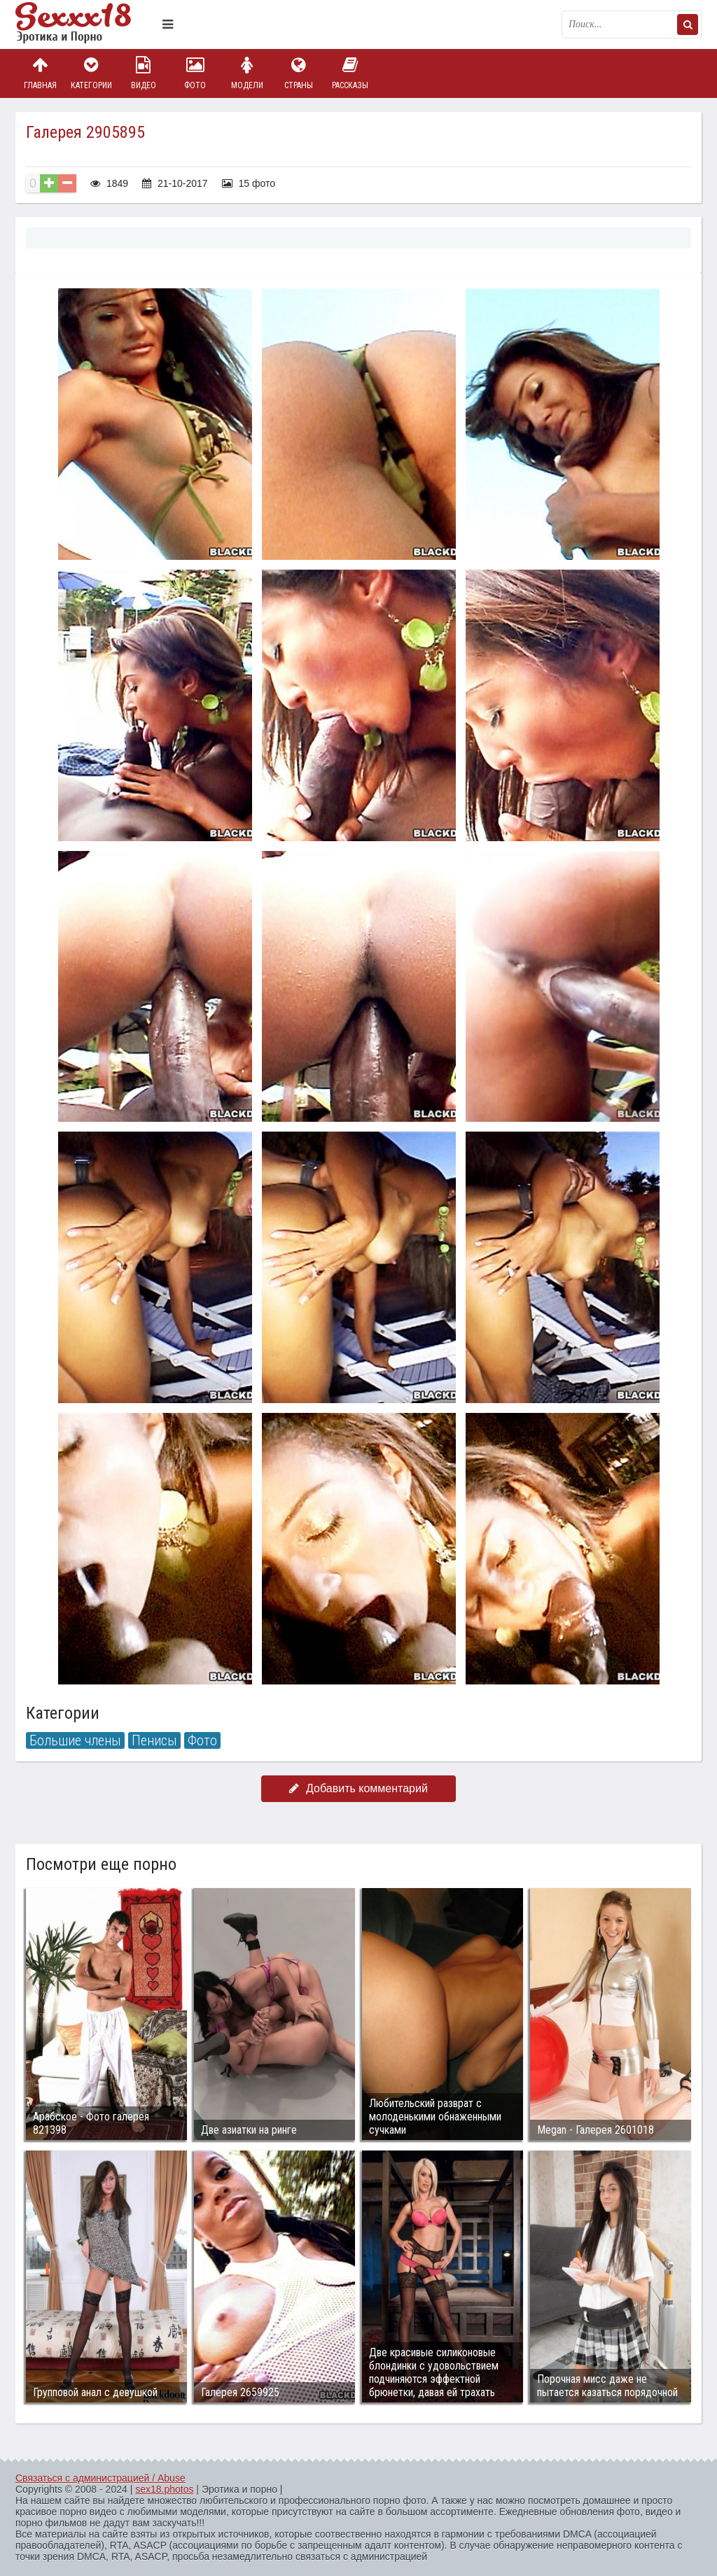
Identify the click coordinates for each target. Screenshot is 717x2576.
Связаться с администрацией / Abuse (100, 2478)
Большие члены (75, 1740)
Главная (39, 73)
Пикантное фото (85, 24)
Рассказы (350, 73)
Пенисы (154, 1740)
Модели (247, 73)
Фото (195, 73)
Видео (143, 73)
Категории (91, 73)
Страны (298, 73)
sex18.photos (164, 2489)
